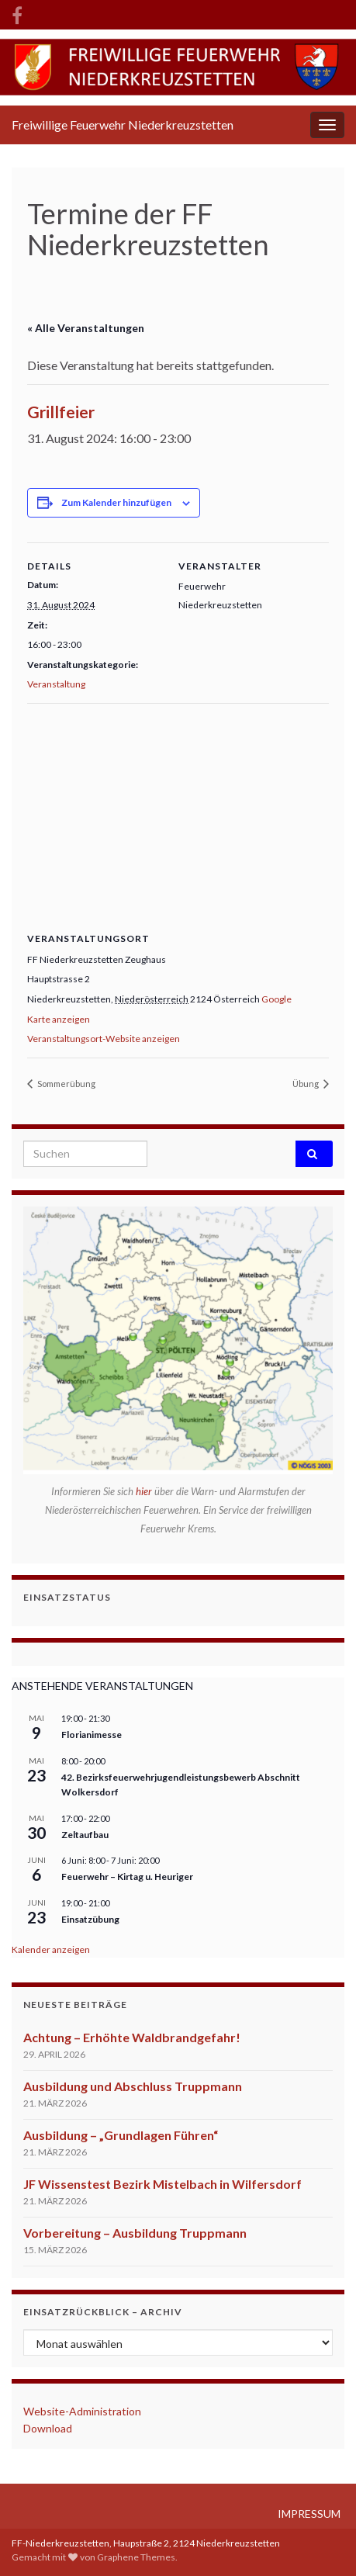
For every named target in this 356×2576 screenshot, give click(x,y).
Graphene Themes (136, 2557)
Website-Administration (82, 2411)
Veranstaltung (56, 684)
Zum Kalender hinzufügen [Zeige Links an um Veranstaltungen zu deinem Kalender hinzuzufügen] (116, 502)
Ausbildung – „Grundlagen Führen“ (120, 2135)
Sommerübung (65, 1084)
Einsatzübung (90, 1919)
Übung (306, 1084)
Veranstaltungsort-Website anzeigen (103, 1038)
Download (47, 2428)
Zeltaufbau (85, 1834)
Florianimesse (91, 1734)
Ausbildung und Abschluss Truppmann (132, 2086)
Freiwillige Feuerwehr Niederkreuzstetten (122, 124)
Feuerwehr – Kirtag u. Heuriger (127, 1876)
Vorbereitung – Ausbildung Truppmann (135, 2232)
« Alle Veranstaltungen (85, 327)
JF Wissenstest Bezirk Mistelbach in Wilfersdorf (162, 2183)
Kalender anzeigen (51, 1949)
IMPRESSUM (309, 2513)
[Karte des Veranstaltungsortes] (178, 815)
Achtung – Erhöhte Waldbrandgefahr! (131, 2037)
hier (145, 1491)
